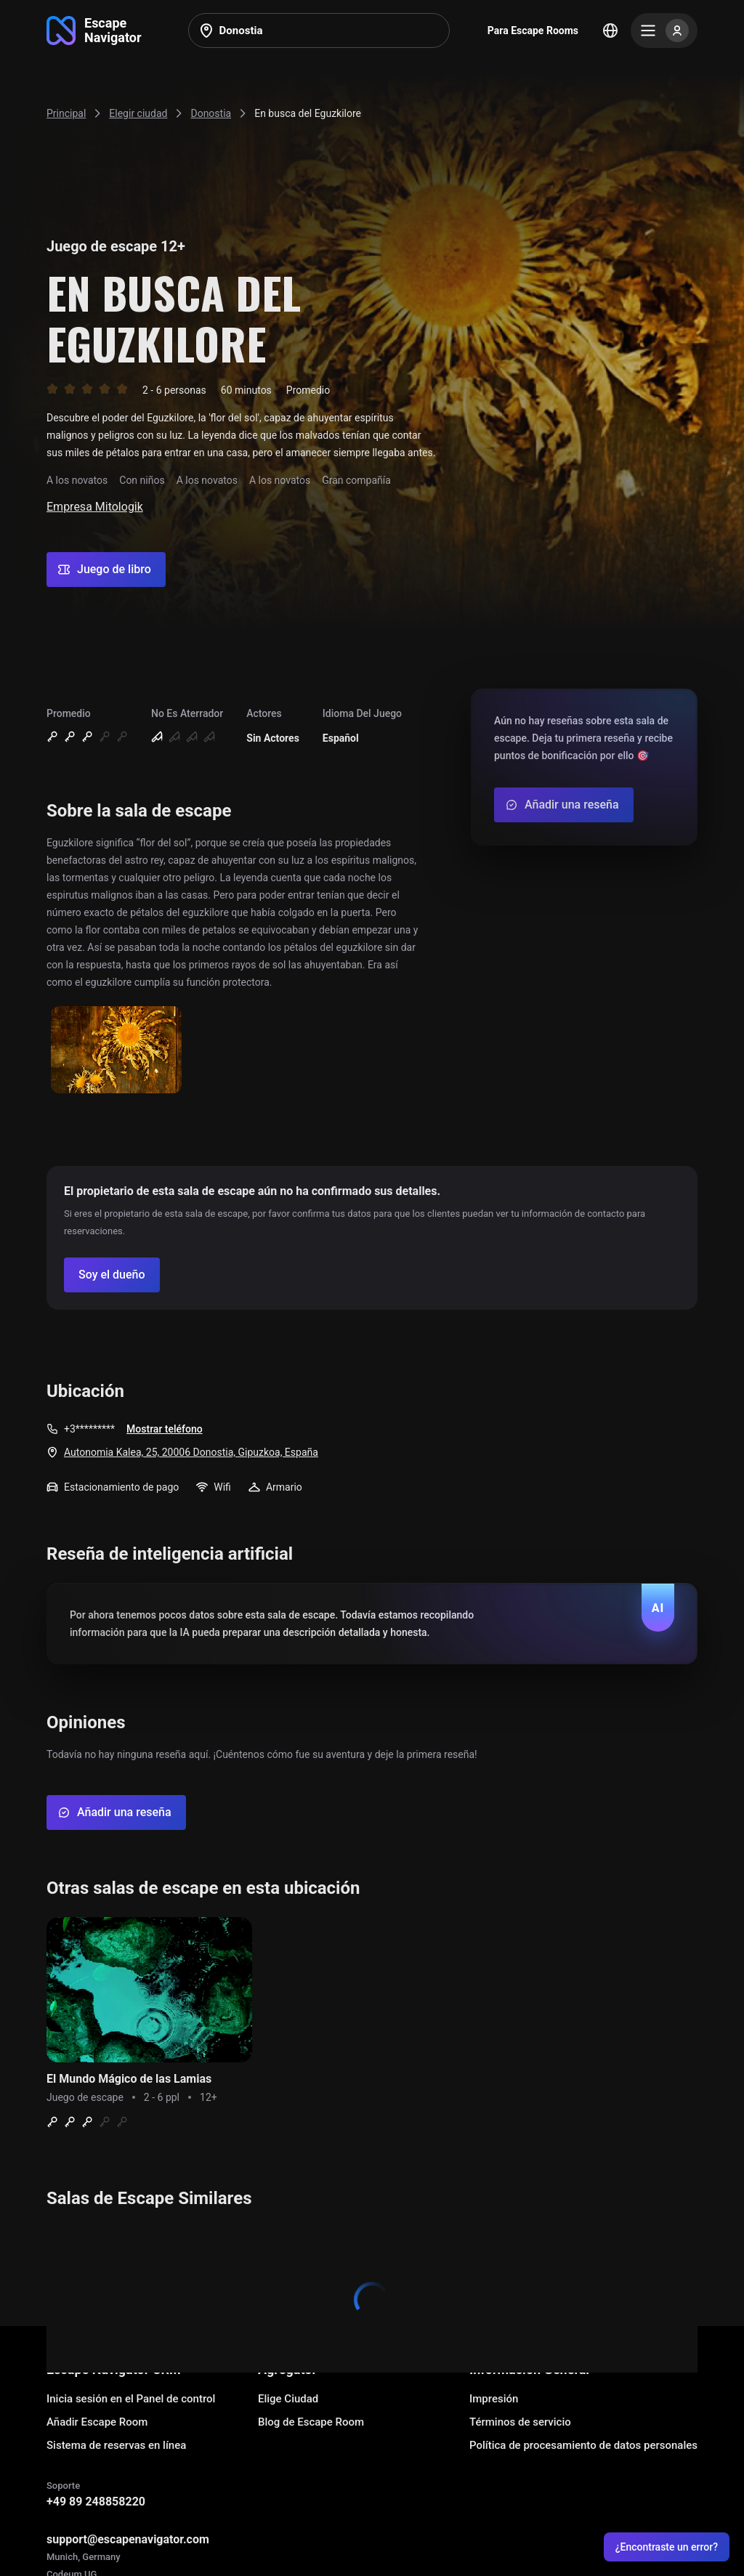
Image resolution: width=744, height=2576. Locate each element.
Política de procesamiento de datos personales (583, 2445)
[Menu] (664, 30)
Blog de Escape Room (311, 2422)
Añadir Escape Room (96, 2422)
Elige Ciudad (288, 2398)
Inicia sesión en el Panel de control (130, 2398)
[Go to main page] (94, 30)
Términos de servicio (520, 2422)
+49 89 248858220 (95, 2501)
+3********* (89, 1429)
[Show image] (116, 1050)
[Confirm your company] (112, 1274)
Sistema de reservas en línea (116, 2445)
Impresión (493, 2398)
